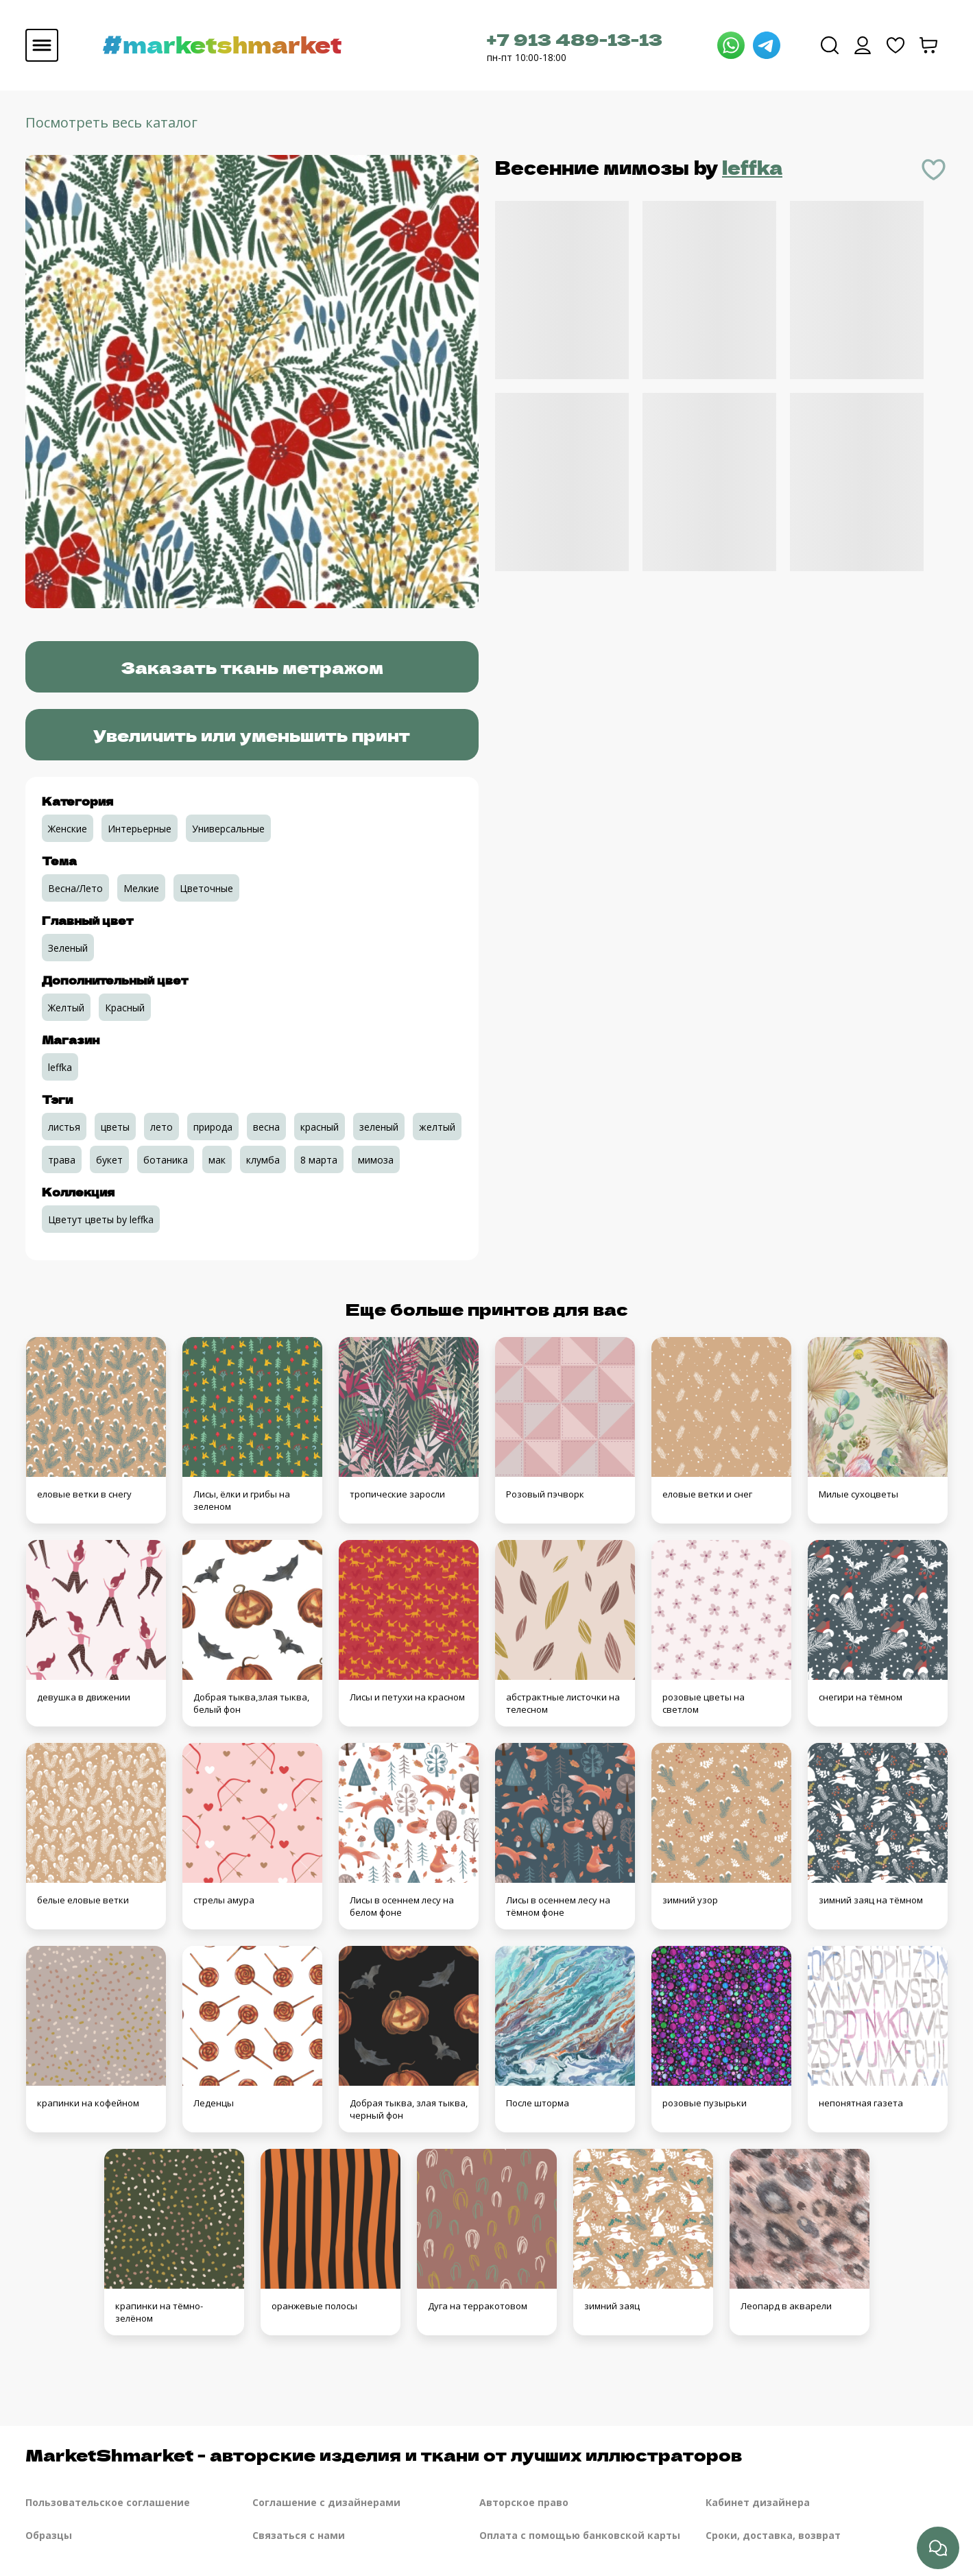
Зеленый (68, 947)
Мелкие (141, 888)
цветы (115, 1126)
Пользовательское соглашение (107, 2502)
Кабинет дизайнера (758, 2502)
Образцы (48, 2535)
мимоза (376, 1159)
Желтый (66, 1007)
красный (319, 1126)
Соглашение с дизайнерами (326, 2502)
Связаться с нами (298, 2535)
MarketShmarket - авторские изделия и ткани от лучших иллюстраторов (383, 2454)
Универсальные (228, 828)
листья (64, 1126)
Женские (67, 828)
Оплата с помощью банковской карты (579, 2535)
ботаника (165, 1159)
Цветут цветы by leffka (101, 1219)
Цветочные (206, 888)
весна (266, 1126)
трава (61, 1159)
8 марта (318, 1159)
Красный (125, 1007)
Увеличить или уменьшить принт (251, 735)
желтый (437, 1126)
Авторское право (523, 2502)
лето (161, 1126)
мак (217, 1159)
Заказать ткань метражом (252, 667)
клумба (263, 1159)
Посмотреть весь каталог (111, 122)
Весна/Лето (75, 888)
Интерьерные (139, 828)
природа (212, 1126)
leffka (752, 167)
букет (109, 1159)
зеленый (378, 1126)
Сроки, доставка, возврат (773, 2535)
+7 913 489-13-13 (574, 39)
